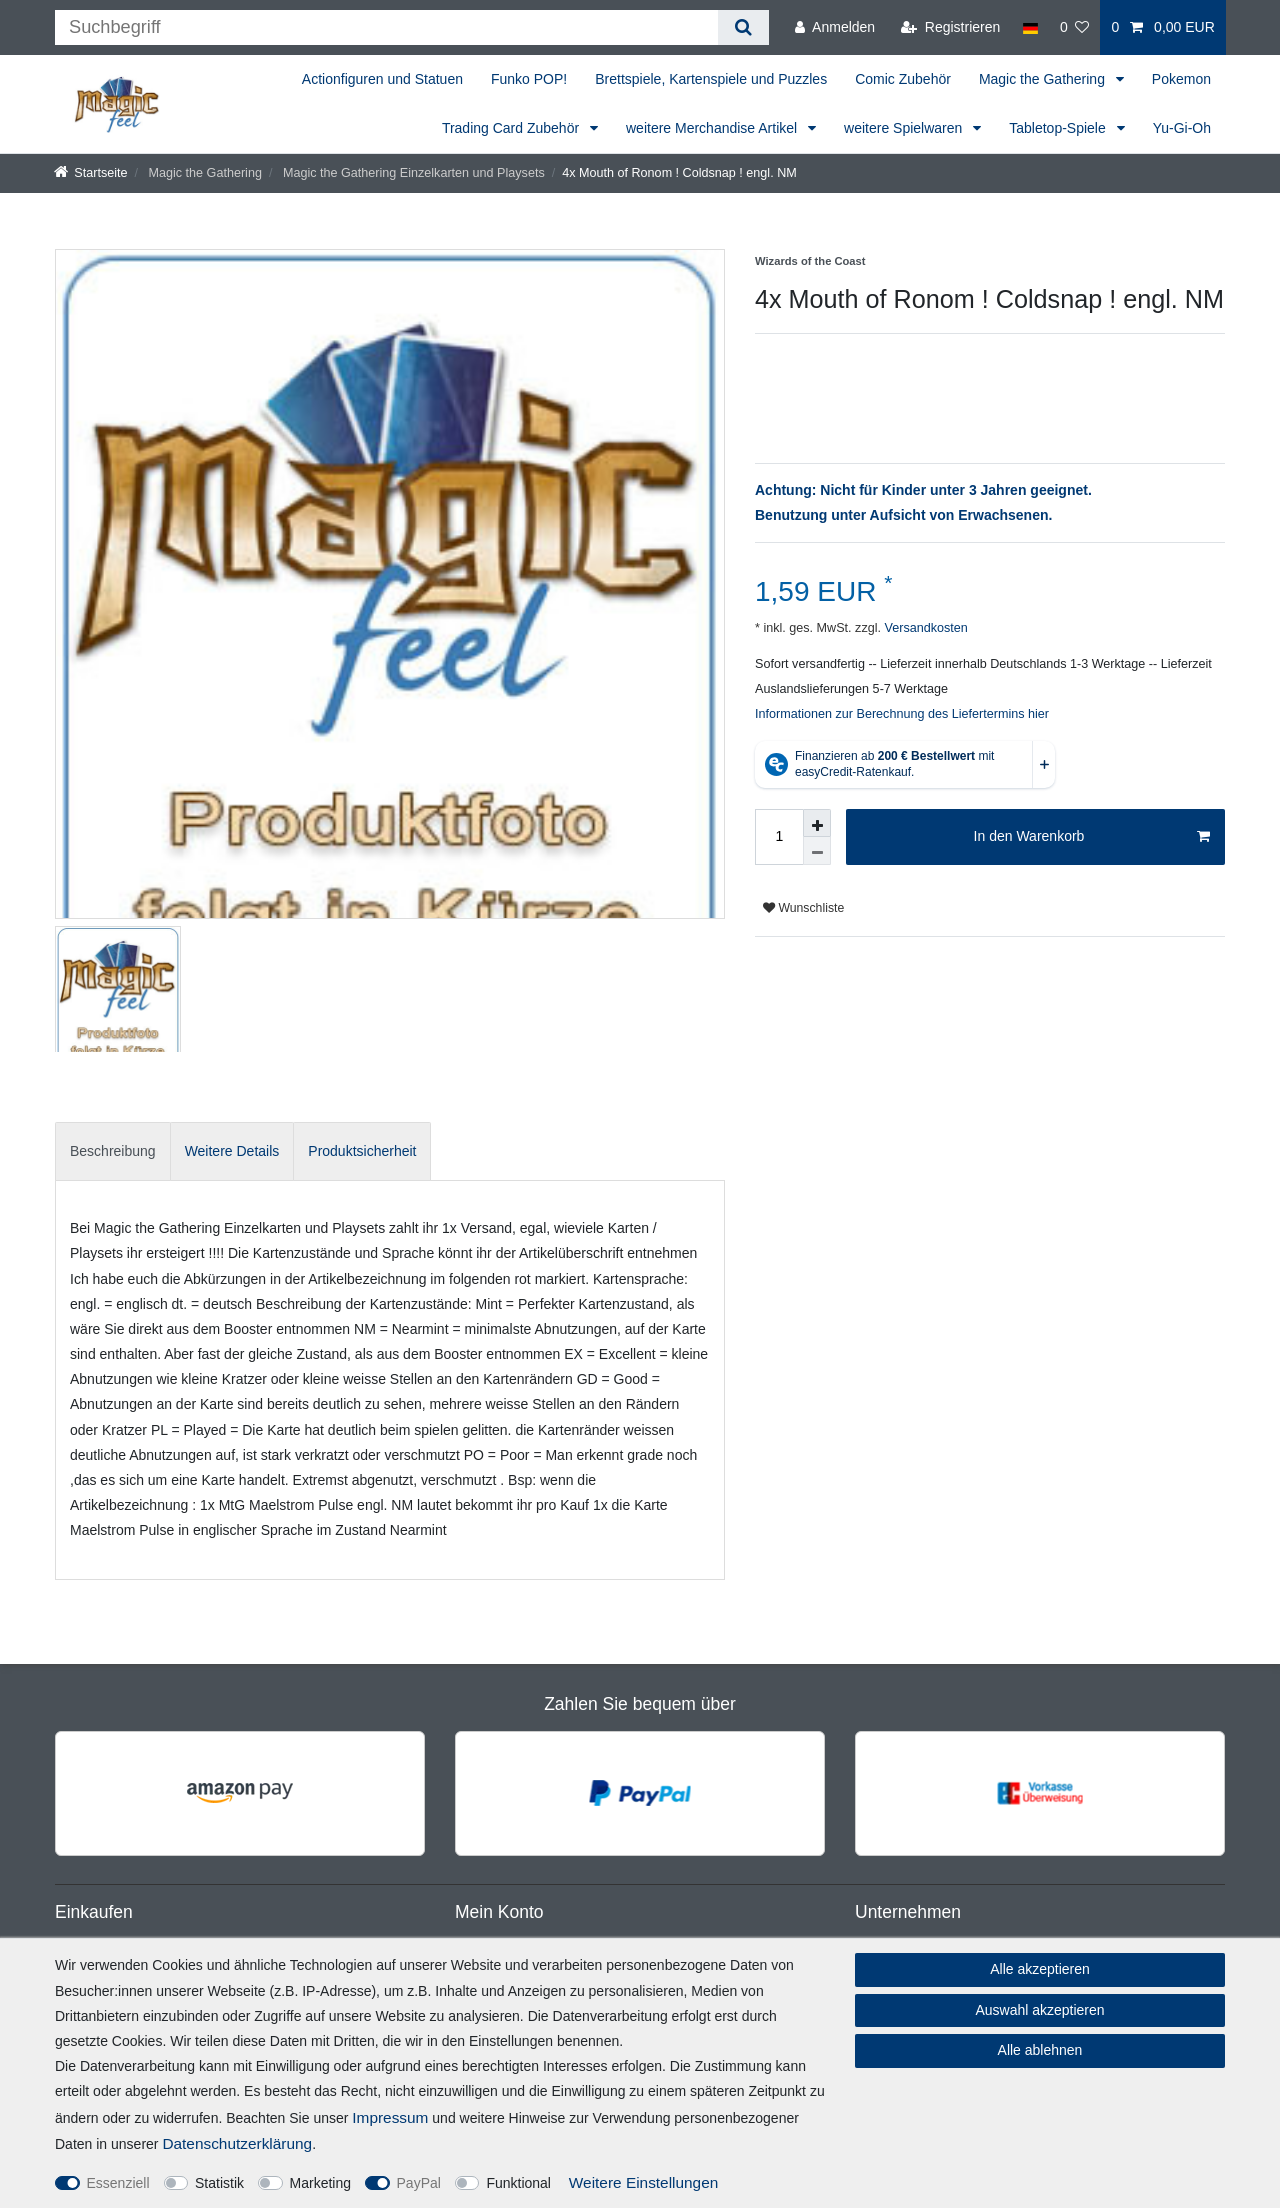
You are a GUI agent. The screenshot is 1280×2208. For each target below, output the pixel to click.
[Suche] (743, 27)
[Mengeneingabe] (779, 837)
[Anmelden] (835, 27)
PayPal (419, 2183)
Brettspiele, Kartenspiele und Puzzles (711, 79)
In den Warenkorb (1092, 837)
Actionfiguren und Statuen (382, 79)
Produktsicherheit (362, 1151)
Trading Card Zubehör (512, 128)
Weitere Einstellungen (643, 2182)
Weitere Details (232, 1151)
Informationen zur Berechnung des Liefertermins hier (902, 714)
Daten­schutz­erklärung (237, 2143)
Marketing (320, 2183)
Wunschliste (803, 908)
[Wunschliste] (1075, 27)
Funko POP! (529, 79)
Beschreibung (113, 1151)
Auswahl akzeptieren (1039, 2010)
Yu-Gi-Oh (1182, 128)
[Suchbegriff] (386, 27)
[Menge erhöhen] (817, 823)
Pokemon (1181, 79)
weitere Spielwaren (905, 128)
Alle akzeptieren (1040, 1969)
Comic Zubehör (903, 79)
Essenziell (118, 2183)
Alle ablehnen (1040, 2050)
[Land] (1029, 27)
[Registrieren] (950, 27)
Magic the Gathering (1044, 79)
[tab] (113, 1151)
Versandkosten (924, 628)
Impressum (390, 2117)
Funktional (518, 2183)
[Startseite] (91, 173)
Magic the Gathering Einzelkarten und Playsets (411, 173)
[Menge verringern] (817, 851)
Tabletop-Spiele (1059, 128)
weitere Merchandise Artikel (713, 128)
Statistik (219, 2183)
